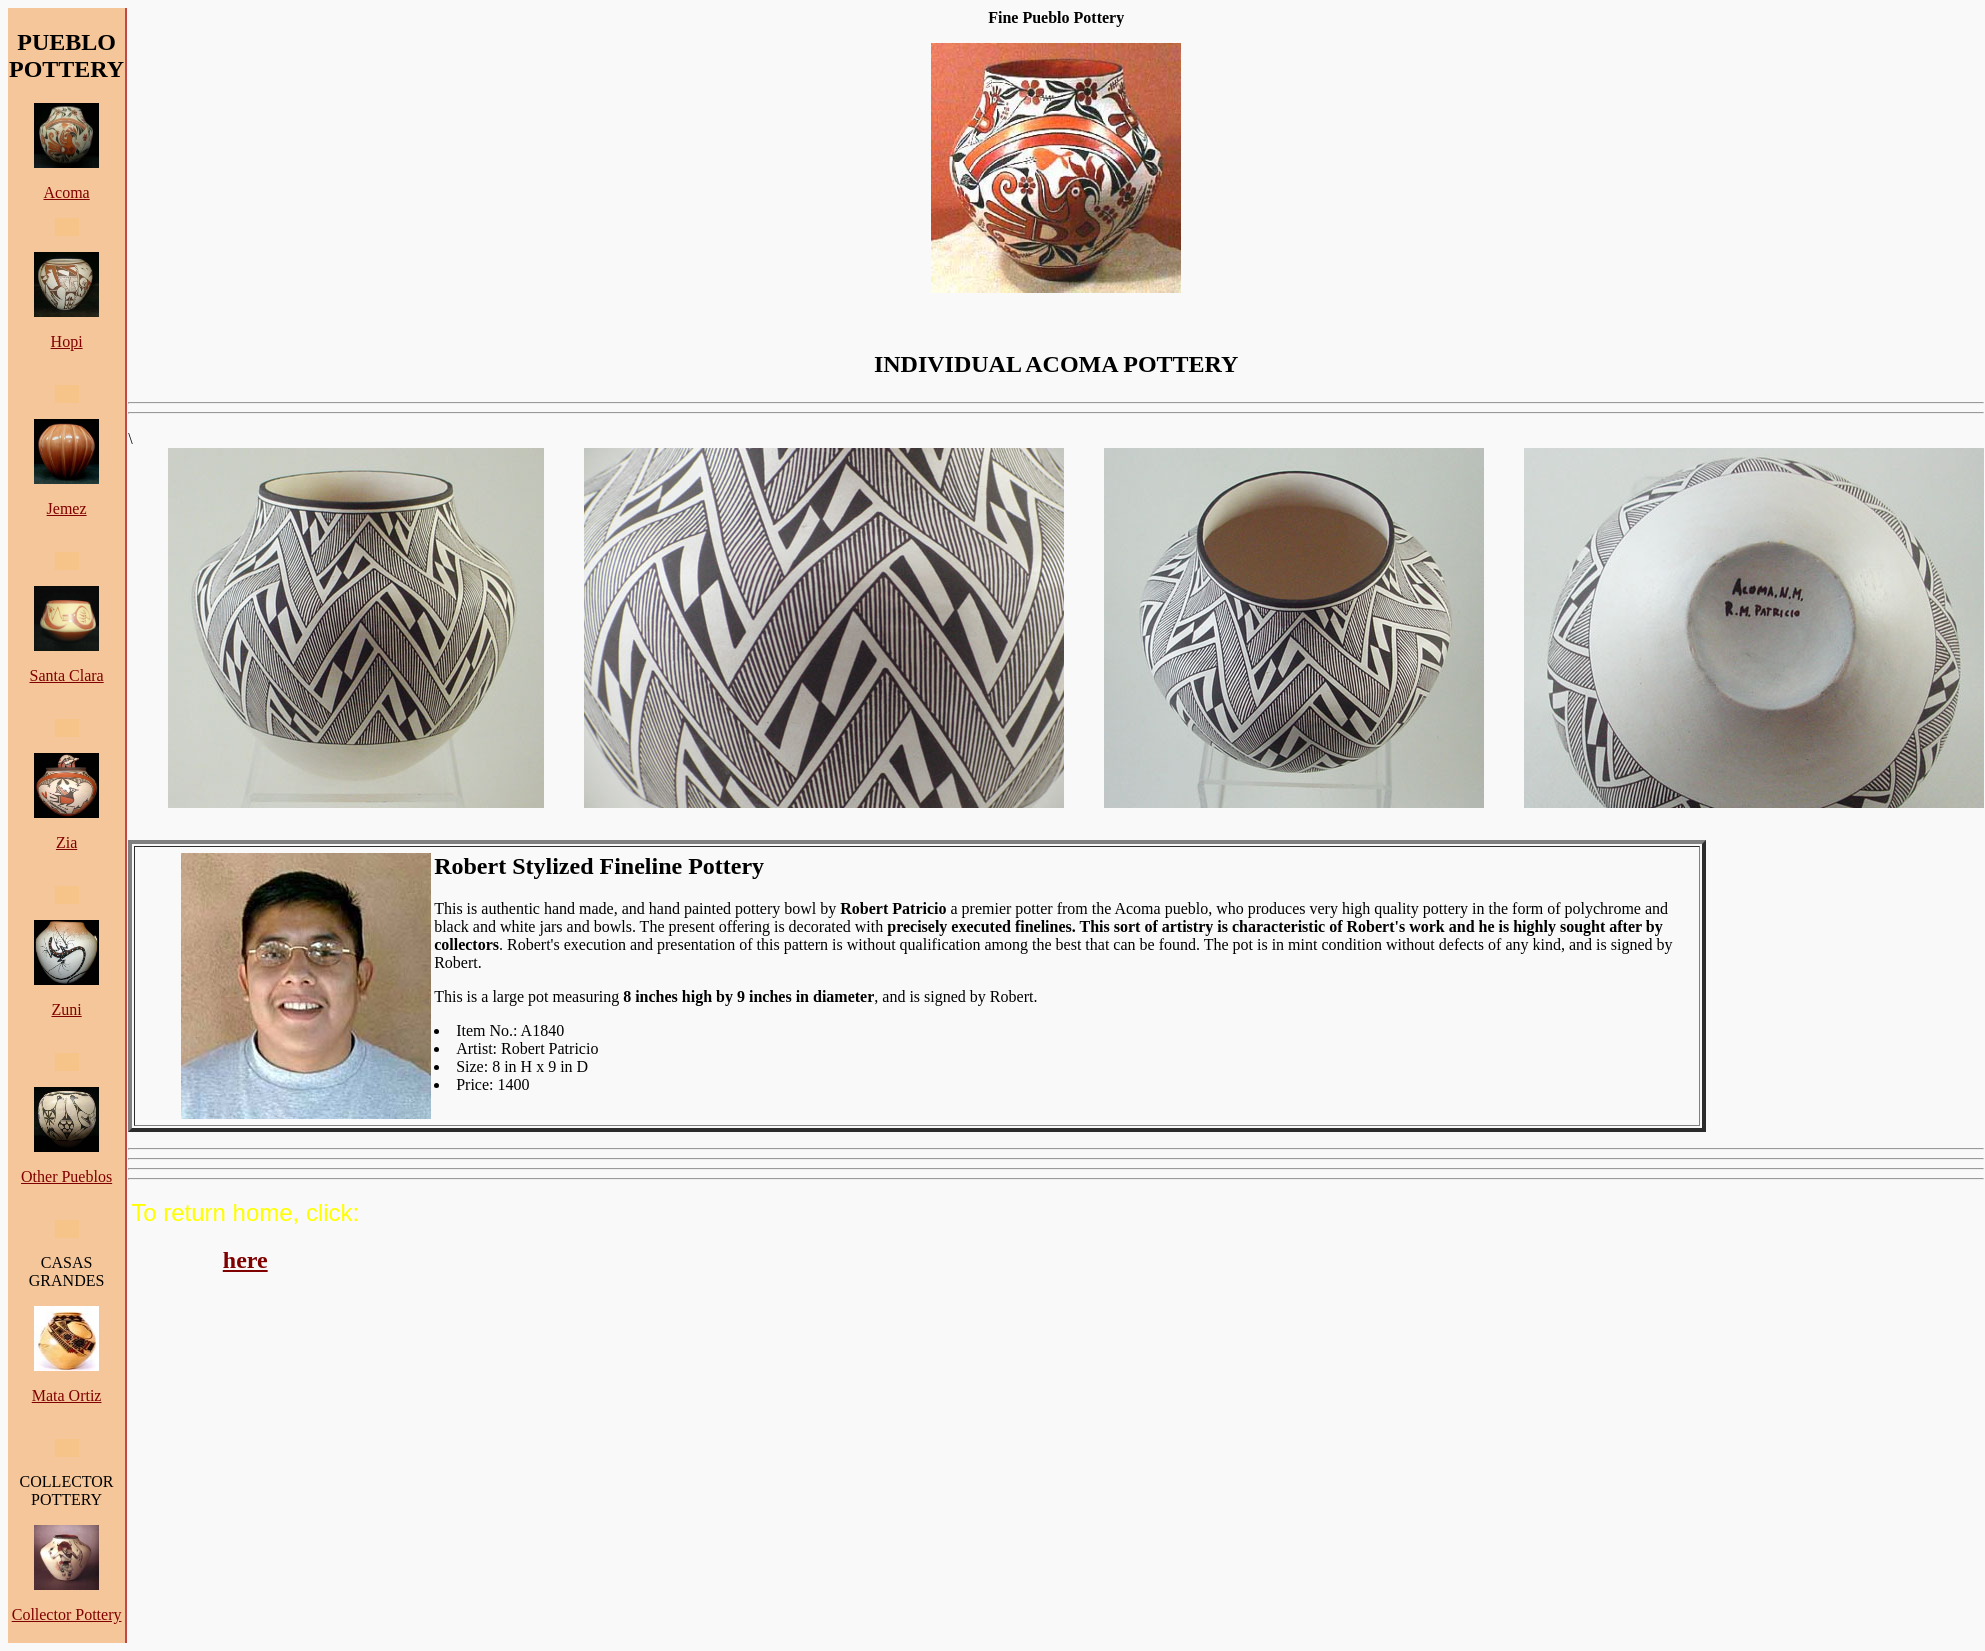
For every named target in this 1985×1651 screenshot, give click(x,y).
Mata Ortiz (67, 1395)
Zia (66, 842)
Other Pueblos (66, 1176)
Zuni (66, 1009)
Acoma (66, 192)
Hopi (67, 341)
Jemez (67, 508)
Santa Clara (66, 675)
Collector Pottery (67, 1614)
